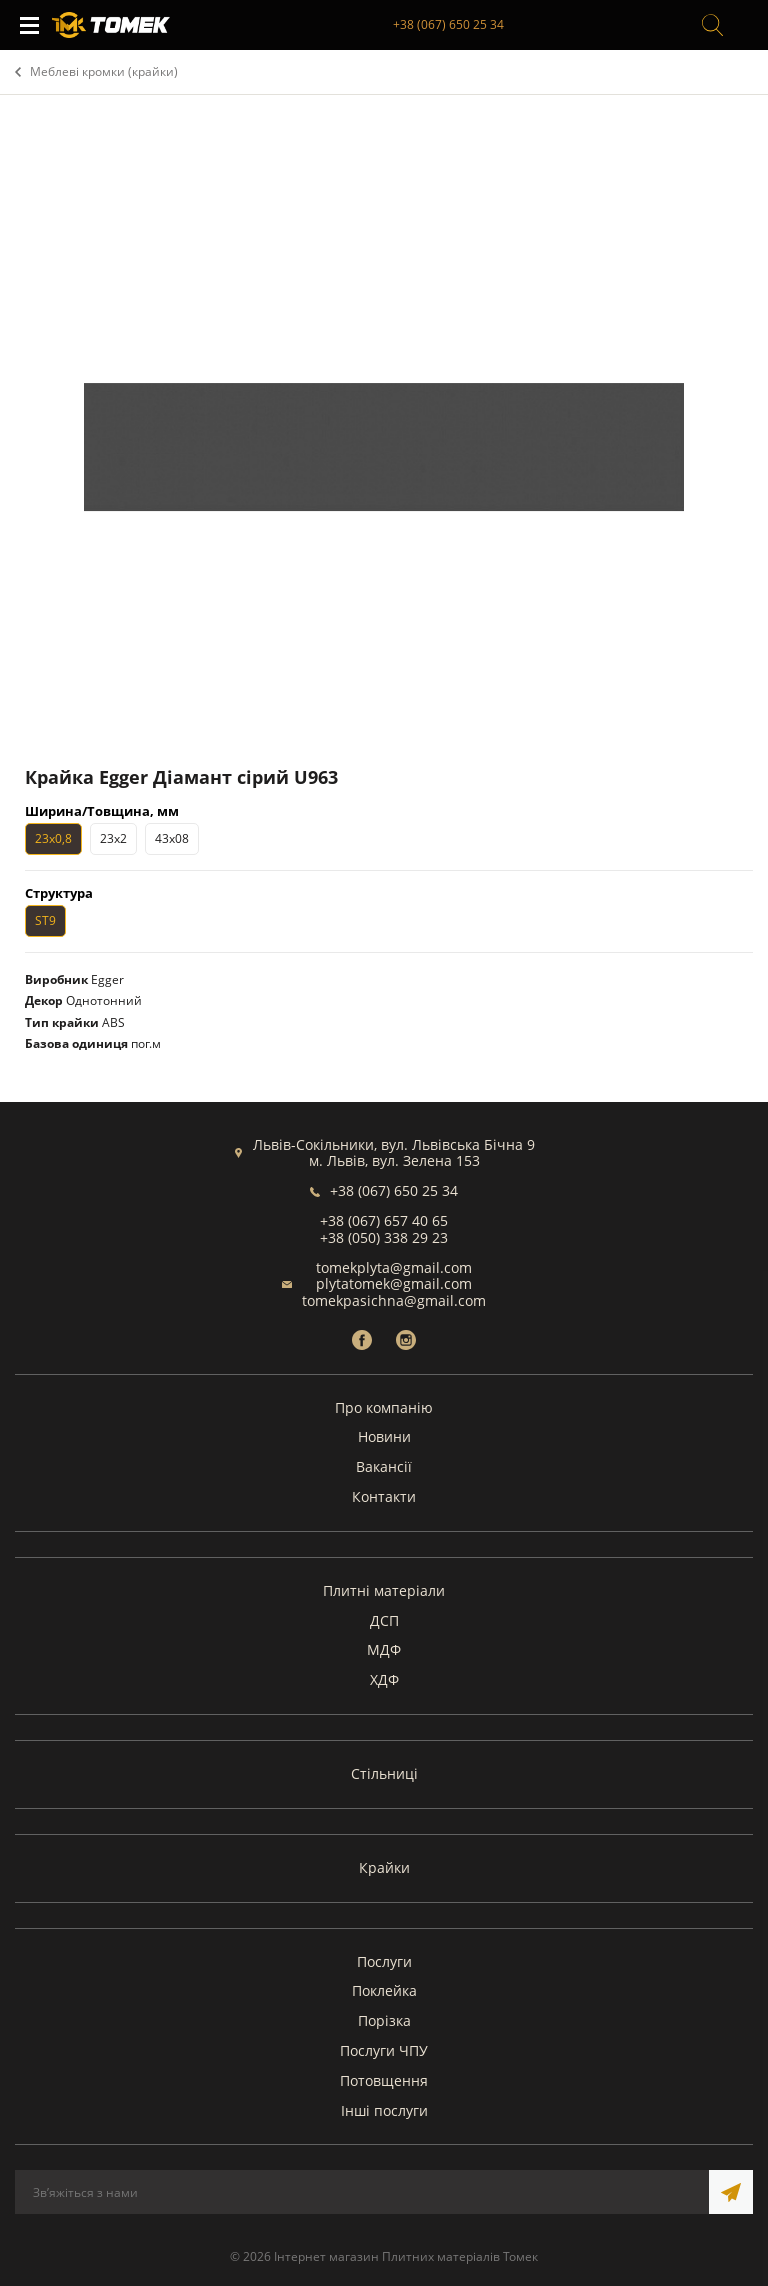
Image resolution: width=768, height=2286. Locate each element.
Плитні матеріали (384, 1590)
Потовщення (384, 2080)
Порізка (384, 2020)
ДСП (384, 1620)
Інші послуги (384, 2110)
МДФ (384, 1649)
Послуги (384, 1961)
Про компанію (384, 1407)
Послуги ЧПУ (384, 2050)
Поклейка (384, 1990)
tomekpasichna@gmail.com (394, 1300)
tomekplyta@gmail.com (394, 1267)
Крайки (384, 1867)
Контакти (384, 1496)
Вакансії (384, 1466)
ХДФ (384, 1679)
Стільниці (384, 1773)
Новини (384, 1436)
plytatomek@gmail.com (394, 1283)
